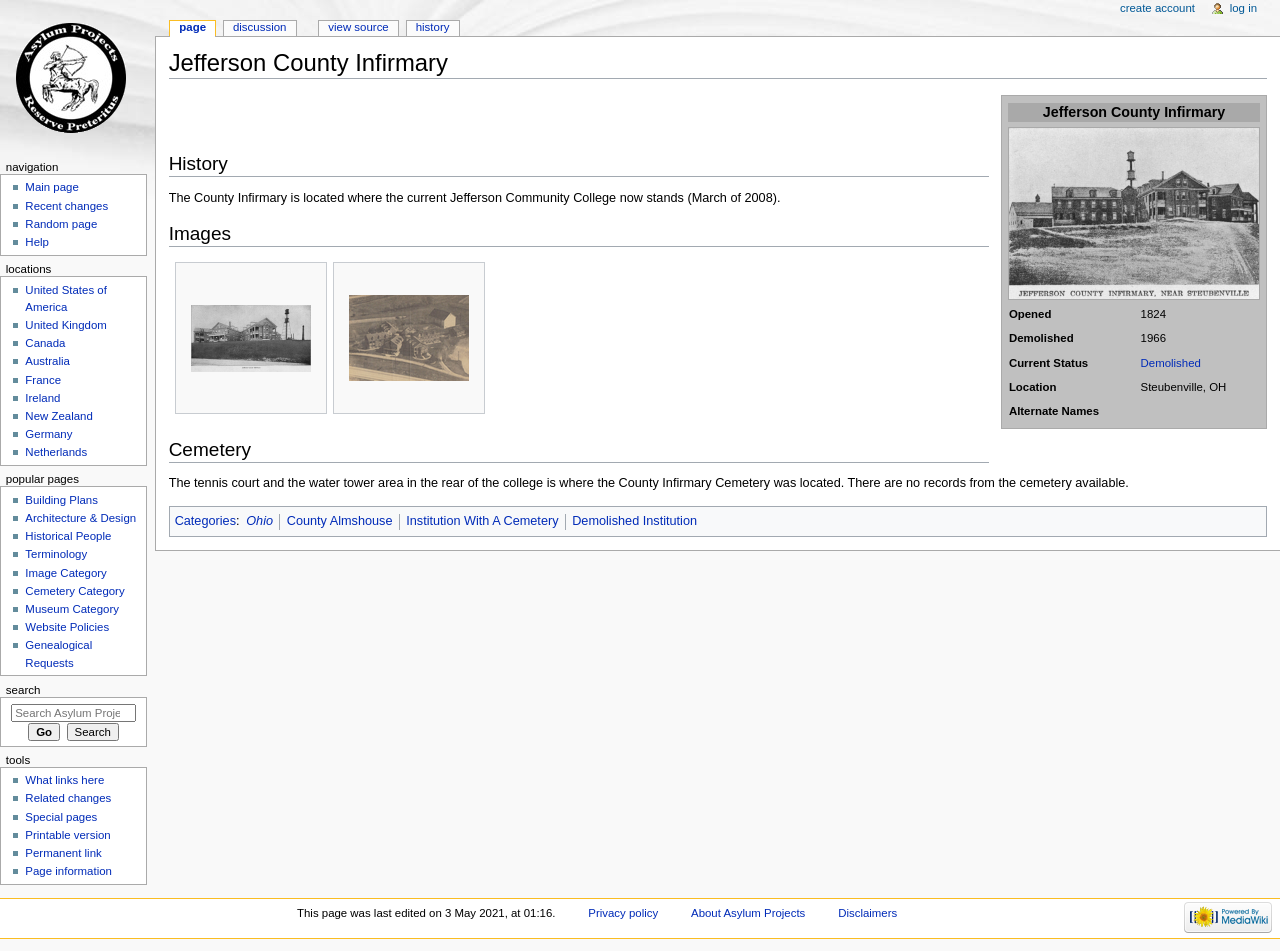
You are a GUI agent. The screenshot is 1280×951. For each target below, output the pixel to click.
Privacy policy (623, 913)
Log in (1243, 8)
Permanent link (63, 853)
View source (358, 27)
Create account (1157, 8)
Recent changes (66, 206)
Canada (45, 343)
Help (37, 242)
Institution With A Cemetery (482, 521)
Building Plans (61, 500)
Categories (205, 521)
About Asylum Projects (748, 913)
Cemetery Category (74, 591)
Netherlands (56, 452)
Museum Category (72, 609)
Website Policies (67, 627)
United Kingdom (66, 325)
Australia (47, 361)
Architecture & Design (80, 518)
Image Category (66, 573)
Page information (68, 871)
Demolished (1171, 363)
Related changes (68, 798)
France (43, 380)
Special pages (61, 817)
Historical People (68, 536)
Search (23, 690)
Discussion (259, 27)
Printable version (67, 835)
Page (192, 27)
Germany (48, 434)
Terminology (56, 554)
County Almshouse (340, 521)
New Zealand (58, 416)
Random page (61, 224)
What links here (64, 780)
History (433, 27)
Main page (52, 187)
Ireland (42, 398)
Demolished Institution (634, 521)
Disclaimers (867, 913)
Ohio (259, 521)
